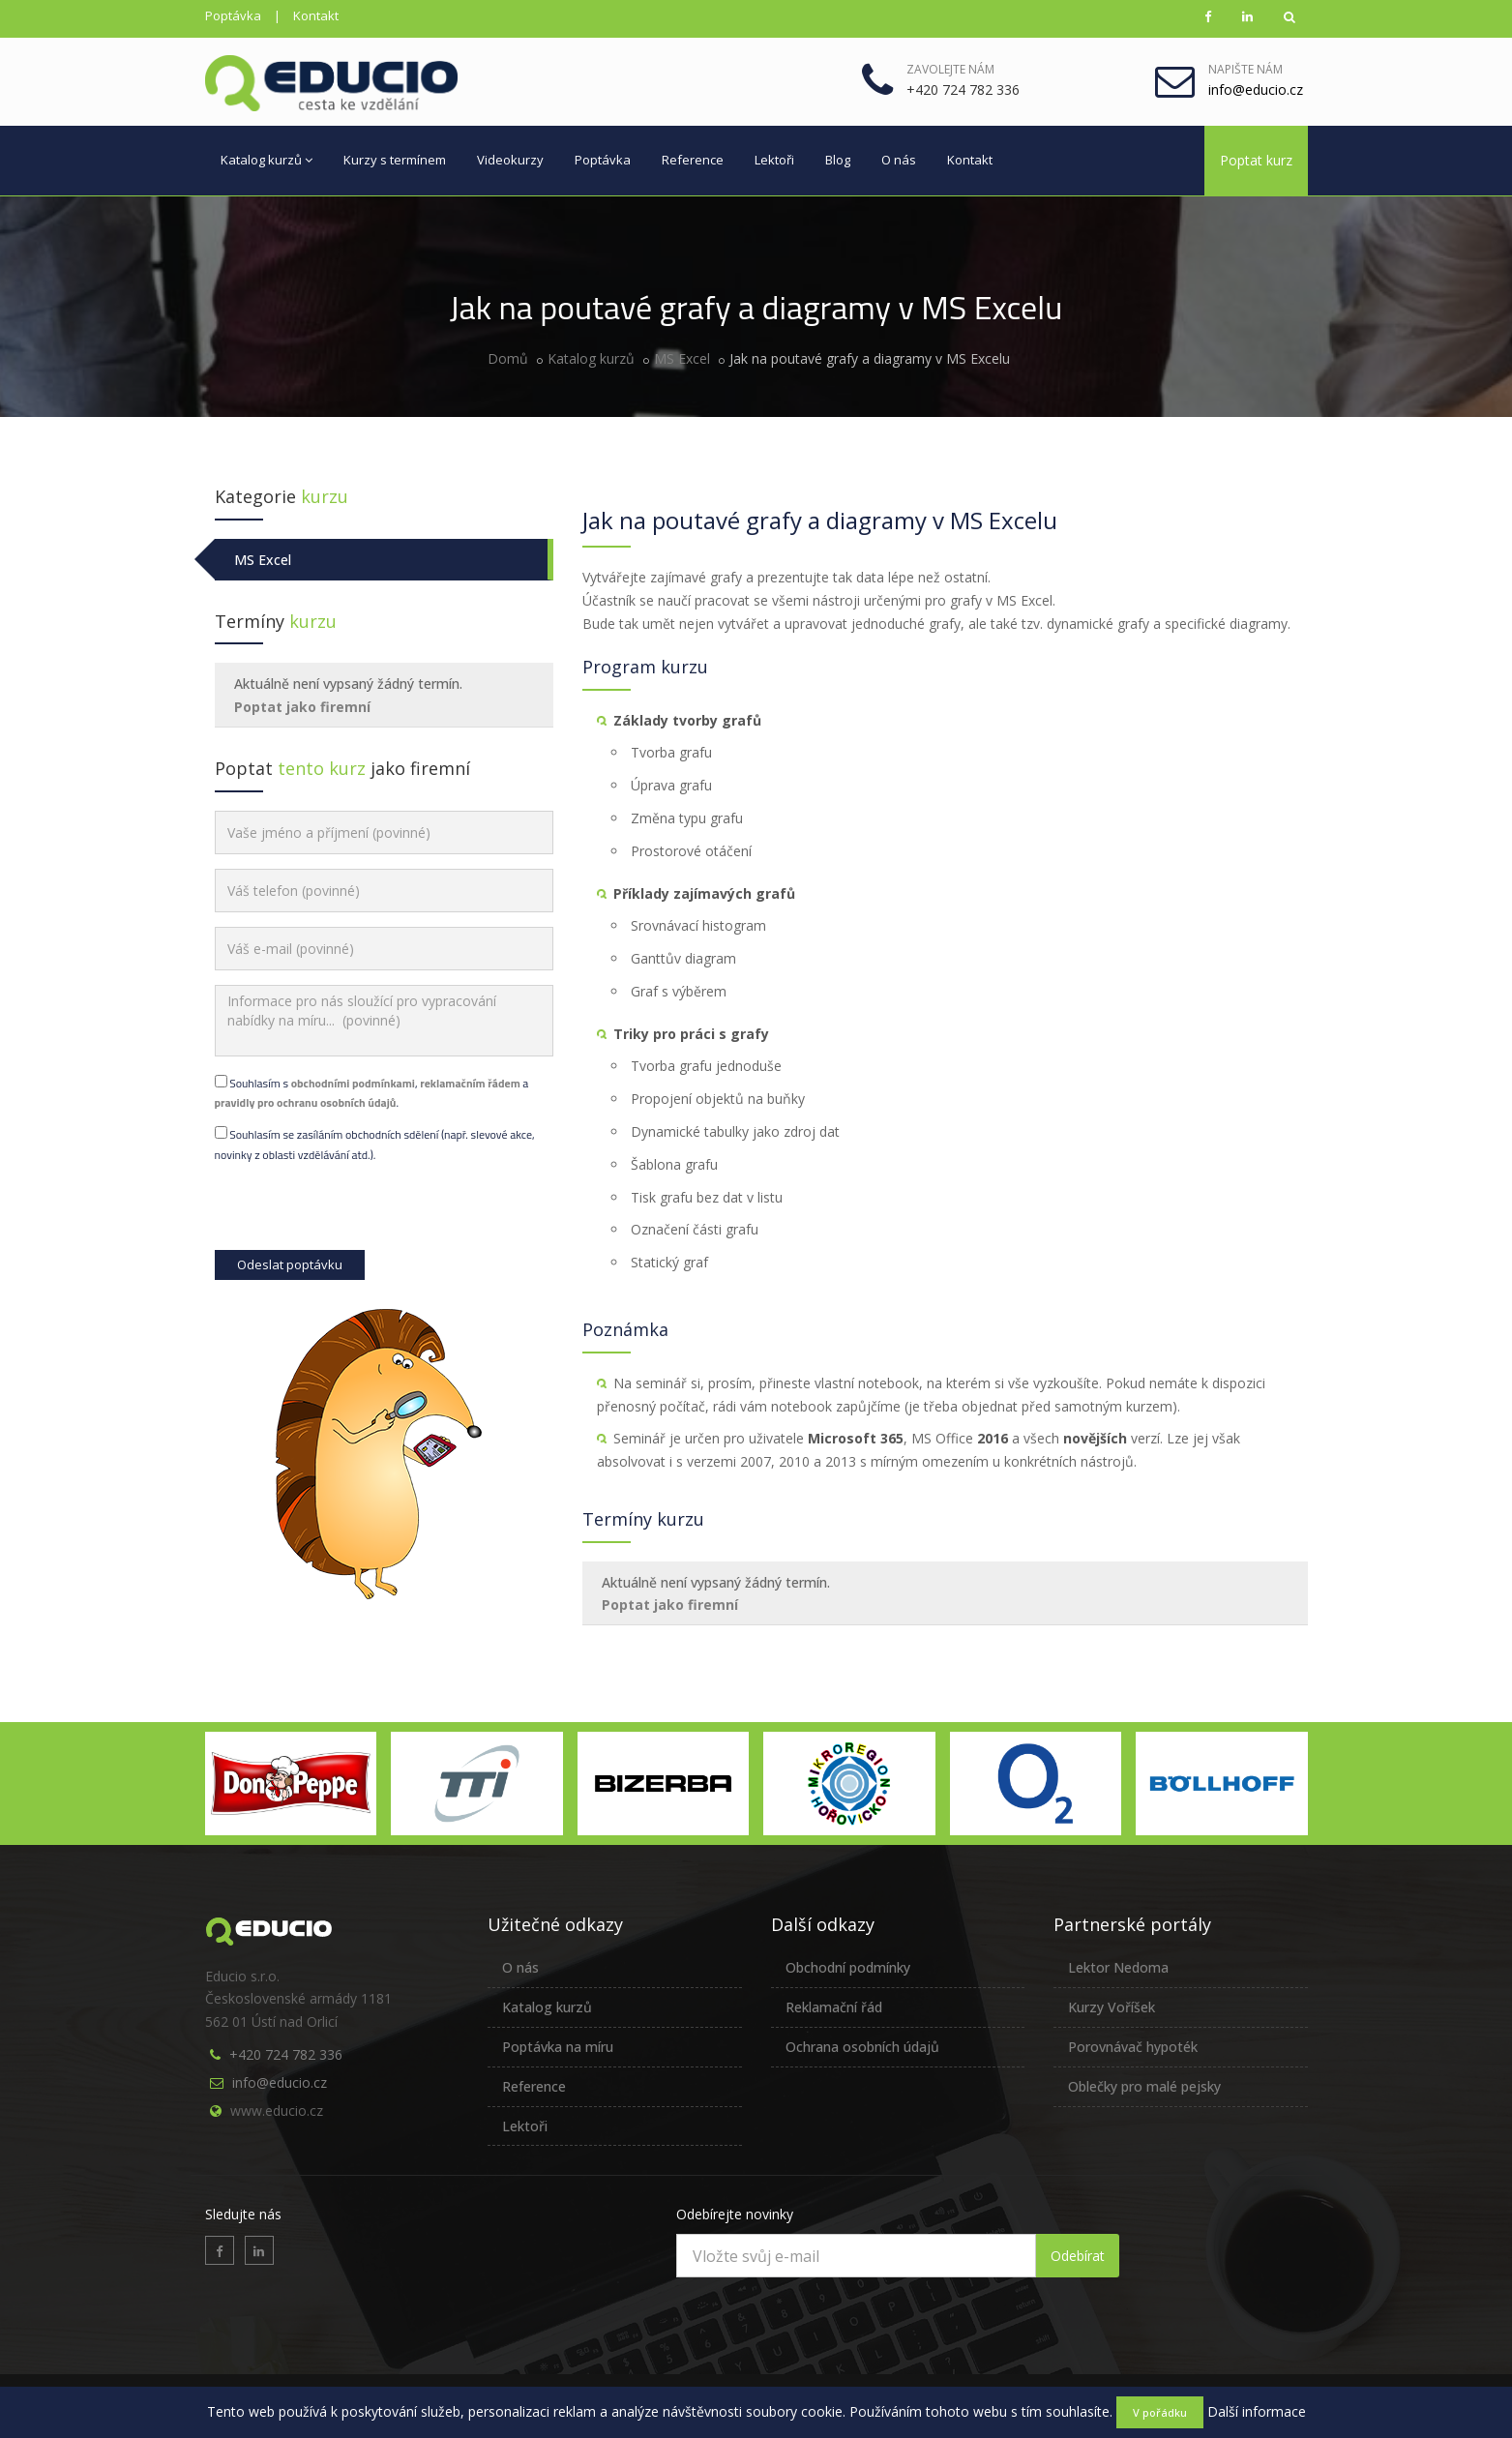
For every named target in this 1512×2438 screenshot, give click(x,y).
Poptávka (233, 15)
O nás (898, 159)
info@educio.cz (279, 2082)
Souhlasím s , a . (372, 1093)
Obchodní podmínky (848, 1967)
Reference (693, 159)
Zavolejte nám (950, 69)
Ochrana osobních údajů (862, 2046)
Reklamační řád (834, 2007)
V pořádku (1160, 2412)
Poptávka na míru (557, 2046)
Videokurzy (510, 159)
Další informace (1256, 2411)
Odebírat (1078, 2255)
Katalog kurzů (266, 159)
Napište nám (1245, 69)
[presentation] (362, 1212)
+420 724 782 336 (285, 2054)
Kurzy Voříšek (1111, 2007)
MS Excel (682, 358)
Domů (508, 358)
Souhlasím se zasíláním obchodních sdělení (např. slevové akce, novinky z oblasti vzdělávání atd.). (375, 1144)
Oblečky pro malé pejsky (1144, 2086)
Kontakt (316, 15)
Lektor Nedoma (1118, 1967)
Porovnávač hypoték (1133, 2046)
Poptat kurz (1256, 160)
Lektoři (774, 159)
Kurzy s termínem (394, 159)
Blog (837, 159)
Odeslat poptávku (289, 1264)
